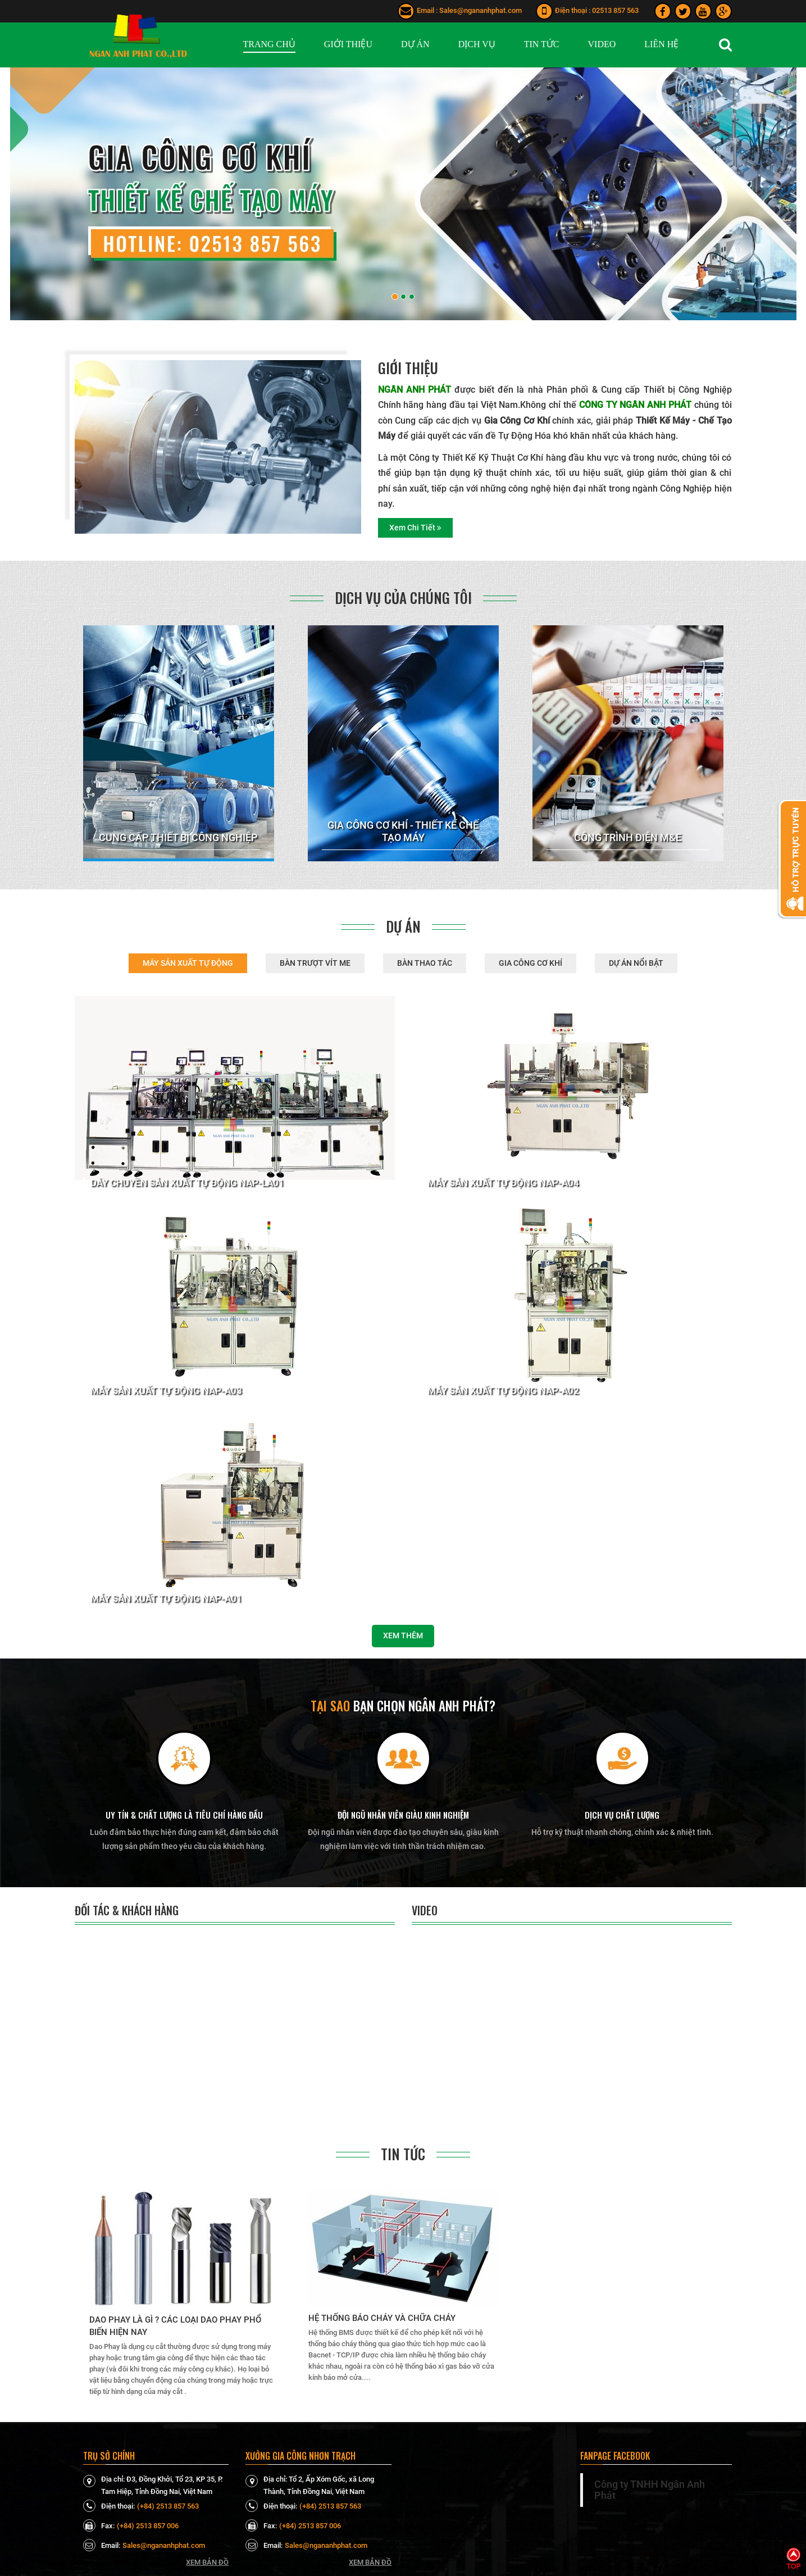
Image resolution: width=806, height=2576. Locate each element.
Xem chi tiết (415, 527)
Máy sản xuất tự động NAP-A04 (503, 1183)
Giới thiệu (408, 368)
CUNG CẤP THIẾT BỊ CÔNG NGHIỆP (178, 837)
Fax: (99, 2525)
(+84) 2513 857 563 (168, 2506)
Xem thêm (403, 1635)
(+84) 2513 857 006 (148, 2526)
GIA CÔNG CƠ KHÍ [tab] (530, 962)
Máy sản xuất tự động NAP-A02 (503, 1390)
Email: (101, 2545)
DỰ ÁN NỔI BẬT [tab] (636, 962)
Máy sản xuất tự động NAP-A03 (166, 1390)
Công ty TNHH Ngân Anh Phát (649, 2490)
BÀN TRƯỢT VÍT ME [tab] (315, 962)
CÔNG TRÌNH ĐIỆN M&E (627, 837)
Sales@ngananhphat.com (480, 10)
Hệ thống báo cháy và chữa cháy (382, 2318)
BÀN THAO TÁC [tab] (424, 962)
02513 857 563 (615, 10)
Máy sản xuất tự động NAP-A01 (166, 1598)
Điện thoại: (109, 2506)
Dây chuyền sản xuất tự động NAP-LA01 (187, 1183)
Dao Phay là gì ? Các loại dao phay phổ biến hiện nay (175, 2326)
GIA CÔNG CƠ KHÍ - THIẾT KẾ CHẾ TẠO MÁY (403, 831)
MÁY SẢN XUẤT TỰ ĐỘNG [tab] (188, 962)
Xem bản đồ (207, 2562)
